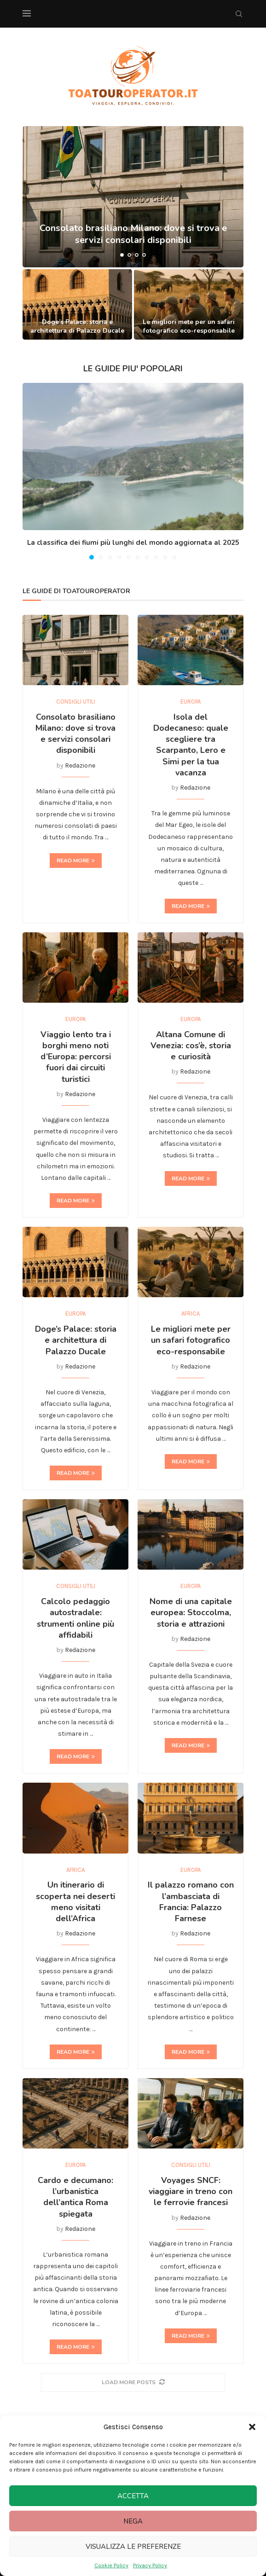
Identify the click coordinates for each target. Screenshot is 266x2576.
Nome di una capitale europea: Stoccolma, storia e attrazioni (191, 1612)
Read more (76, 860)
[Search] (238, 13)
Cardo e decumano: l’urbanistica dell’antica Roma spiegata (75, 2197)
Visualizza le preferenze (133, 2546)
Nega (133, 2521)
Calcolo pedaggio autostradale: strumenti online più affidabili (75, 1618)
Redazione (80, 765)
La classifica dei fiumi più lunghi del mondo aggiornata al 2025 (133, 542)
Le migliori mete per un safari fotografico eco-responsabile (189, 326)
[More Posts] (133, 2382)
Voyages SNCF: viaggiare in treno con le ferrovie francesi (190, 2191)
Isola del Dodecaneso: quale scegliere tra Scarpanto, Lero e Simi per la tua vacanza (190, 744)
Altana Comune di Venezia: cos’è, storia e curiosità (190, 1046)
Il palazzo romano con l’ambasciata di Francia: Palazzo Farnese (191, 1901)
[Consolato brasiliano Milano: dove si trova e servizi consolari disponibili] (133, 196)
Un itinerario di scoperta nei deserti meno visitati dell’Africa (75, 1901)
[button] (252, 2427)
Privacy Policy (150, 2565)
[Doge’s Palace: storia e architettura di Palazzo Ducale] (77, 304)
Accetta (133, 2496)
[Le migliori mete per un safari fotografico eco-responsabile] (188, 304)
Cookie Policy (111, 2565)
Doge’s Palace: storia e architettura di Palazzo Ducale (77, 326)
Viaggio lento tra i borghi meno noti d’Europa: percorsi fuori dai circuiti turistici (75, 1057)
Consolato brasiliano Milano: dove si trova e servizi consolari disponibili (75, 733)
